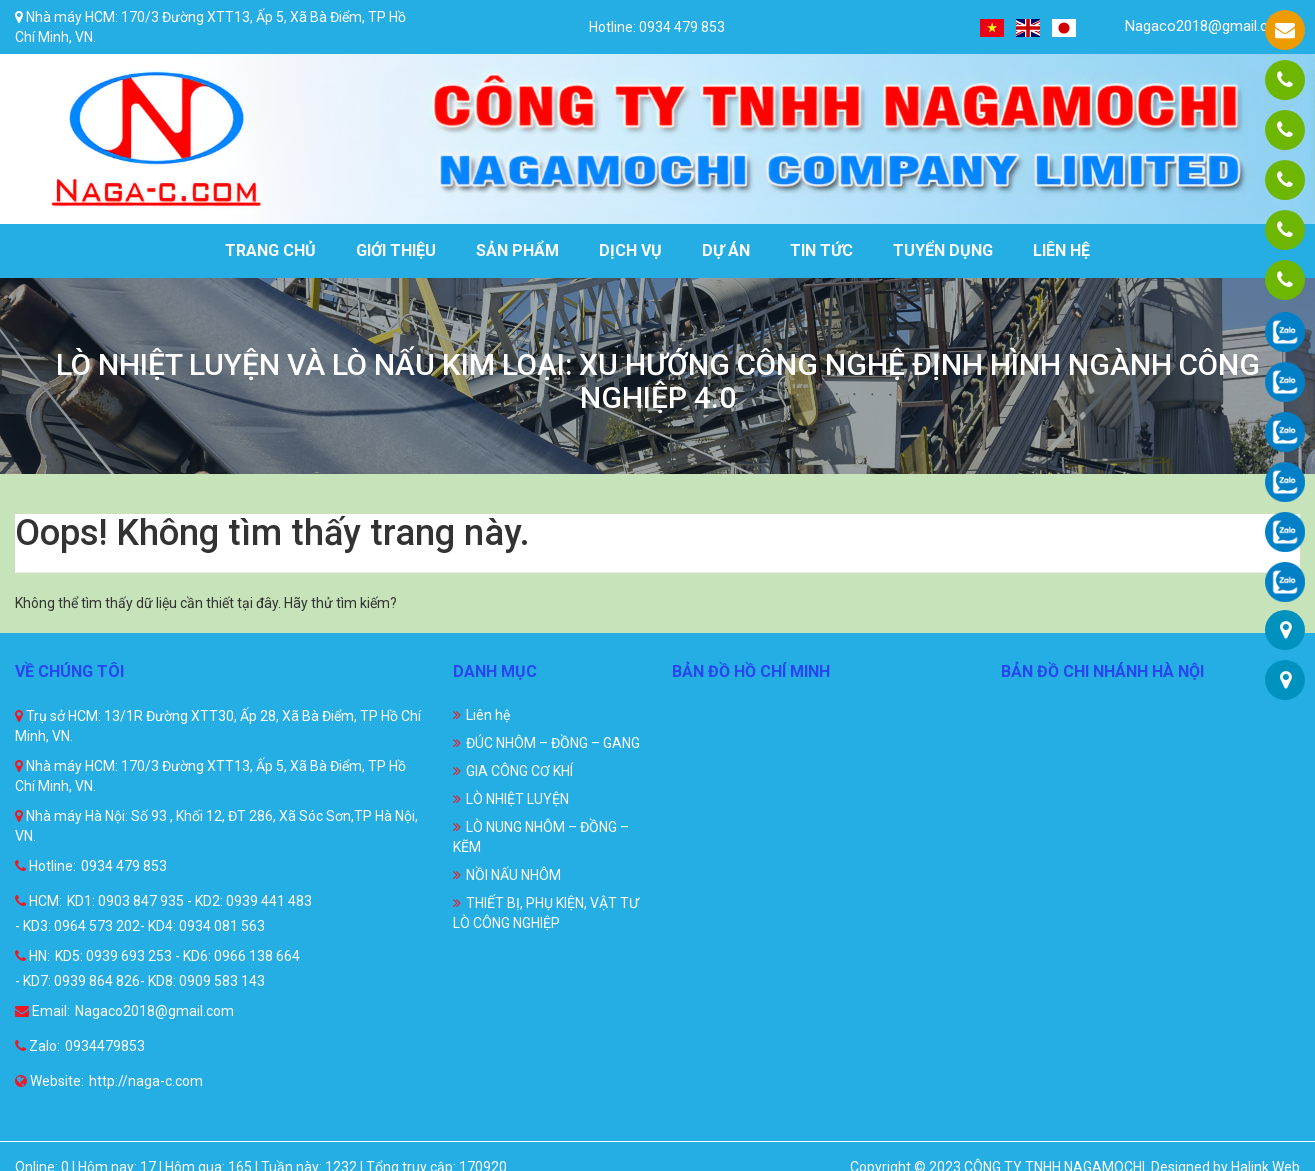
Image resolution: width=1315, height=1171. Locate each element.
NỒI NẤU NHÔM (513, 875)
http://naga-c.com (146, 1081)
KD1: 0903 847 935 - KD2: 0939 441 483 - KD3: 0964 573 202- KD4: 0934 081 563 (163, 913)
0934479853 (105, 1046)
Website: (49, 1081)
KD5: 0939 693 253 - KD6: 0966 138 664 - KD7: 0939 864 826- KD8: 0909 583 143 (157, 968)
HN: (32, 956)
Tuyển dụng (943, 250)
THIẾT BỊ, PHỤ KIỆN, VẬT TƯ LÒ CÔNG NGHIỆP (546, 913)
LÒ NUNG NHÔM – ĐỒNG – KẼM (541, 837)
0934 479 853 (124, 866)
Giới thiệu (396, 250)
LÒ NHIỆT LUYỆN (517, 799)
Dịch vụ (630, 250)
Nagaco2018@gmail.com (1195, 26)
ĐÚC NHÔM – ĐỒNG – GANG (553, 743)
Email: (42, 1011)
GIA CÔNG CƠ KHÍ (519, 771)
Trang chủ (270, 250)
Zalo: (37, 1046)
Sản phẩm (517, 250)
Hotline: (45, 866)
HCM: (38, 901)
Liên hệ (1061, 250)
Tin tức (821, 250)
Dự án (726, 250)
